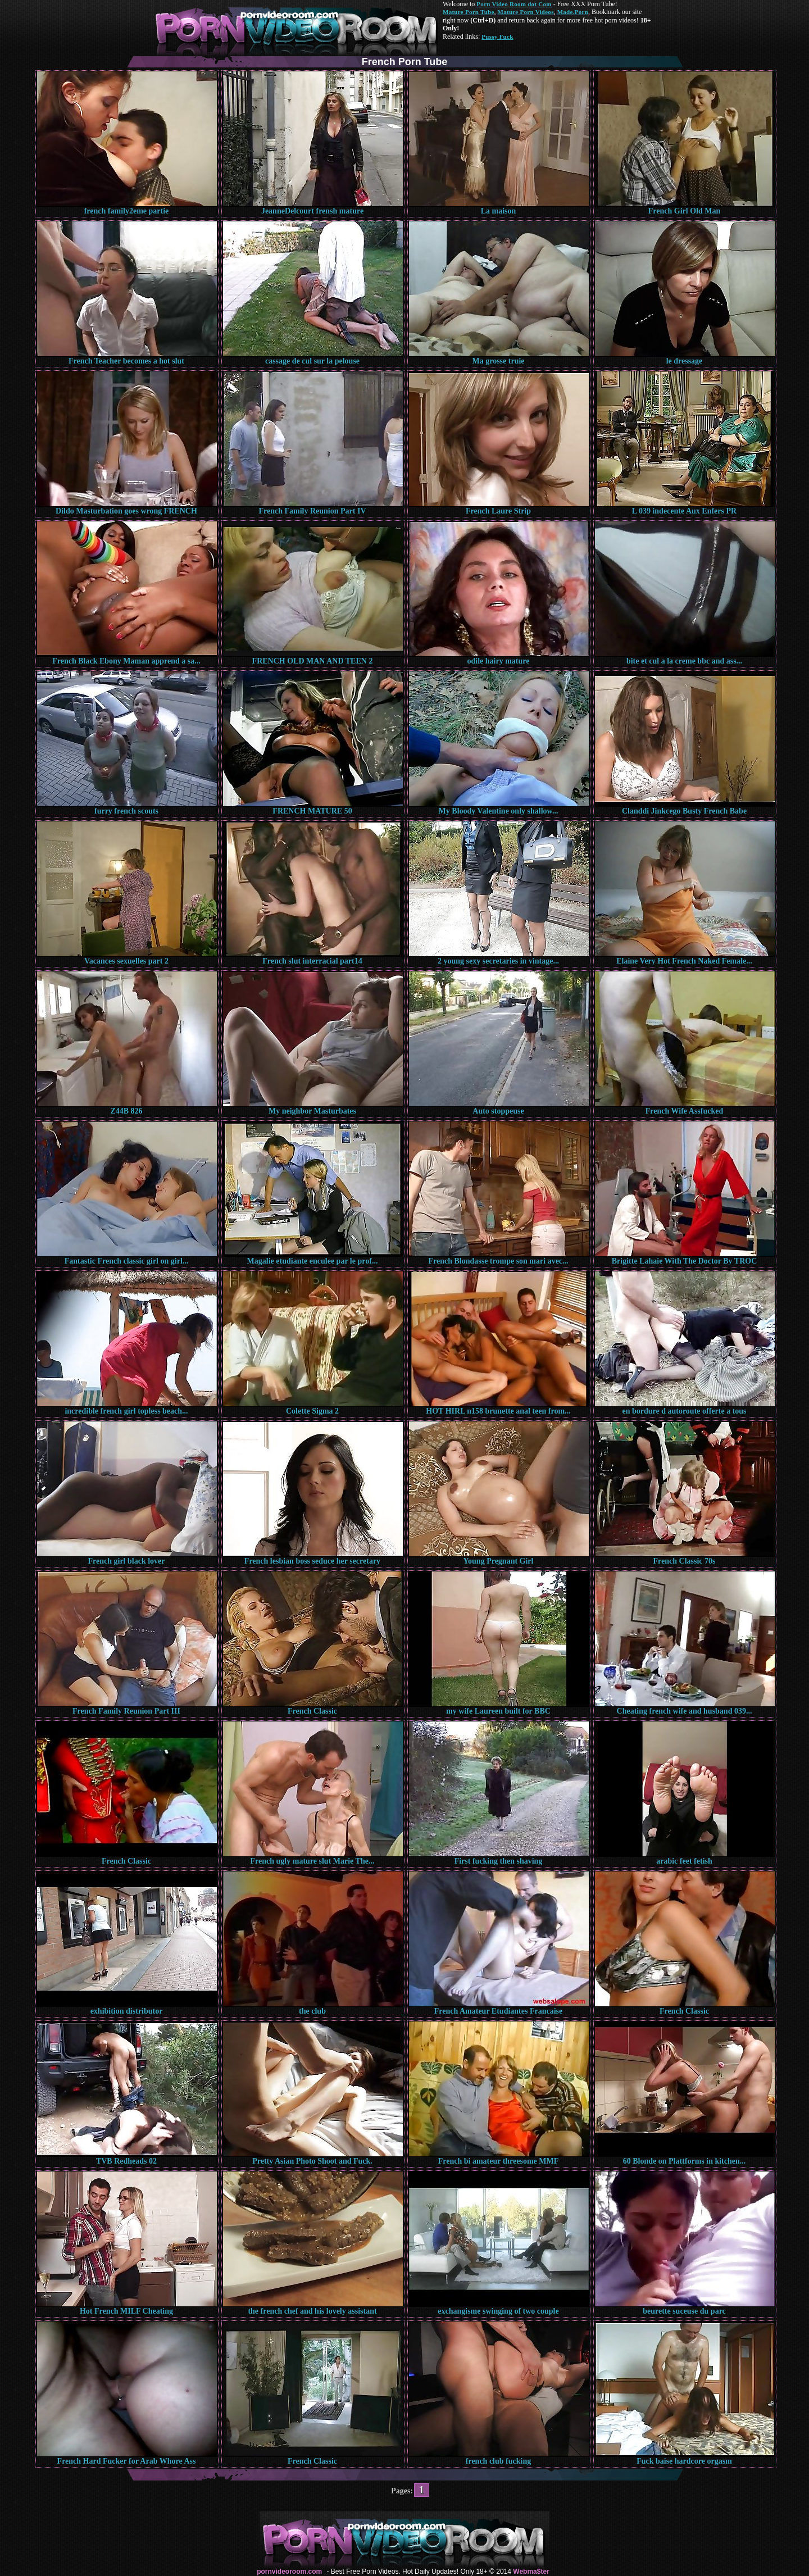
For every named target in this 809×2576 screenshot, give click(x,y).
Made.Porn (572, 11)
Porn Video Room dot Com (513, 4)
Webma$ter (531, 2571)
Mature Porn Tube (468, 11)
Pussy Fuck (497, 36)
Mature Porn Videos (526, 11)
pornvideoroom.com (289, 2571)
